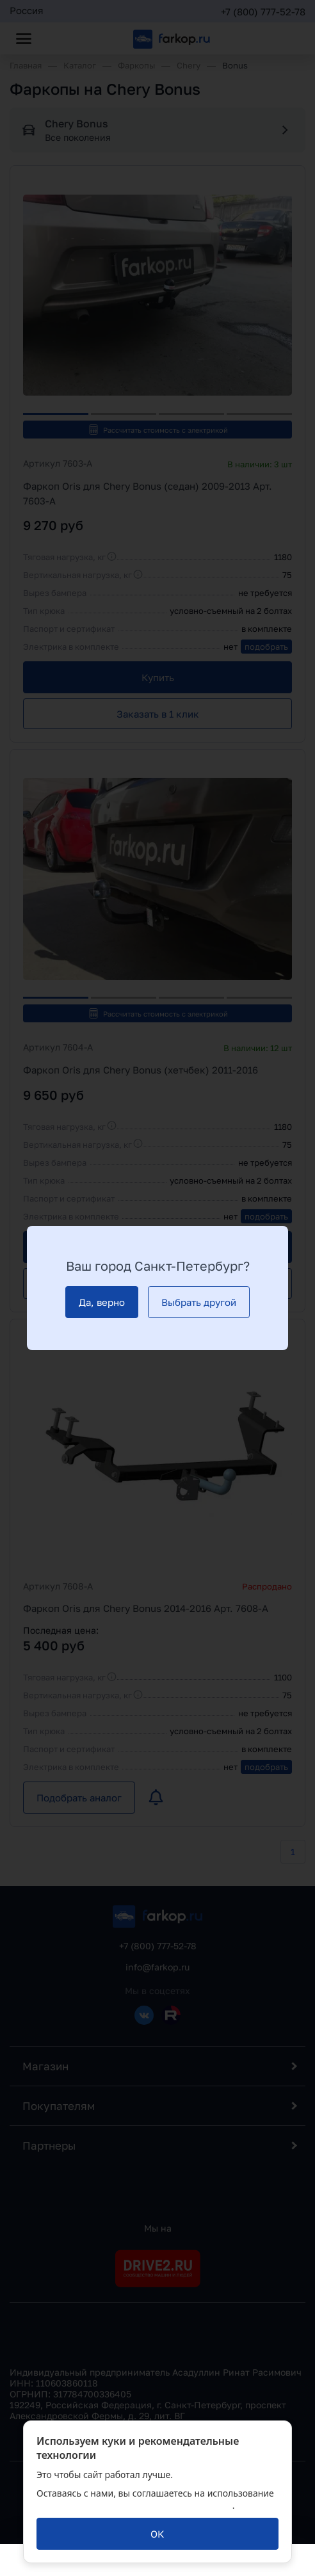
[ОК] (157, 2534)
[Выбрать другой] (199, 1302)
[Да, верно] (101, 1302)
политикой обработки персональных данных (134, 2505)
